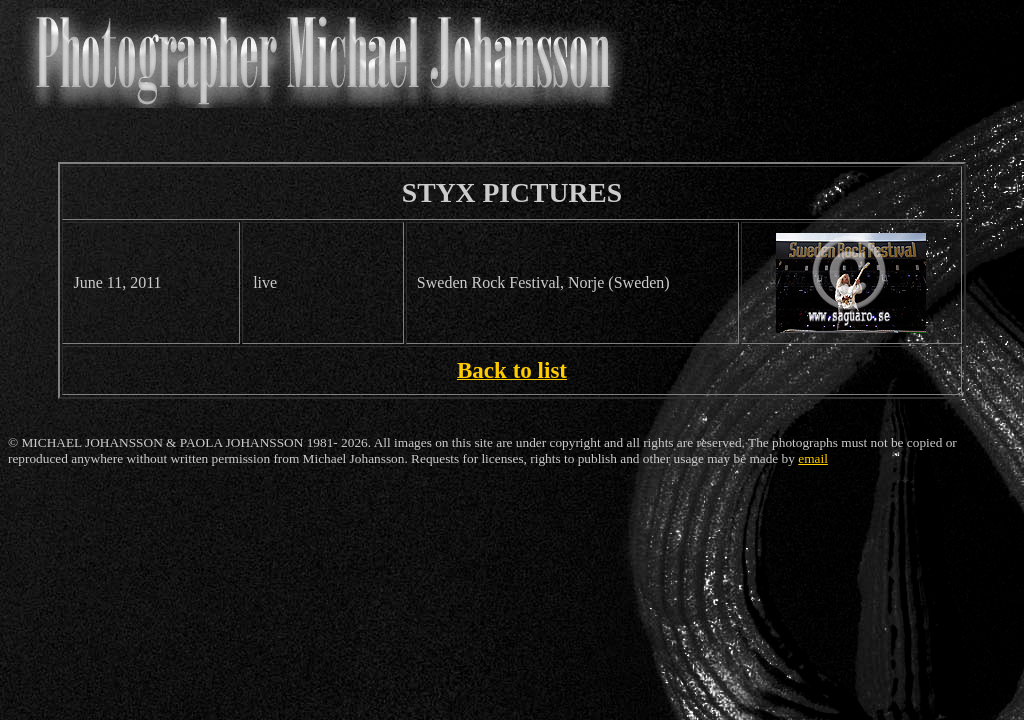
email (813, 458)
